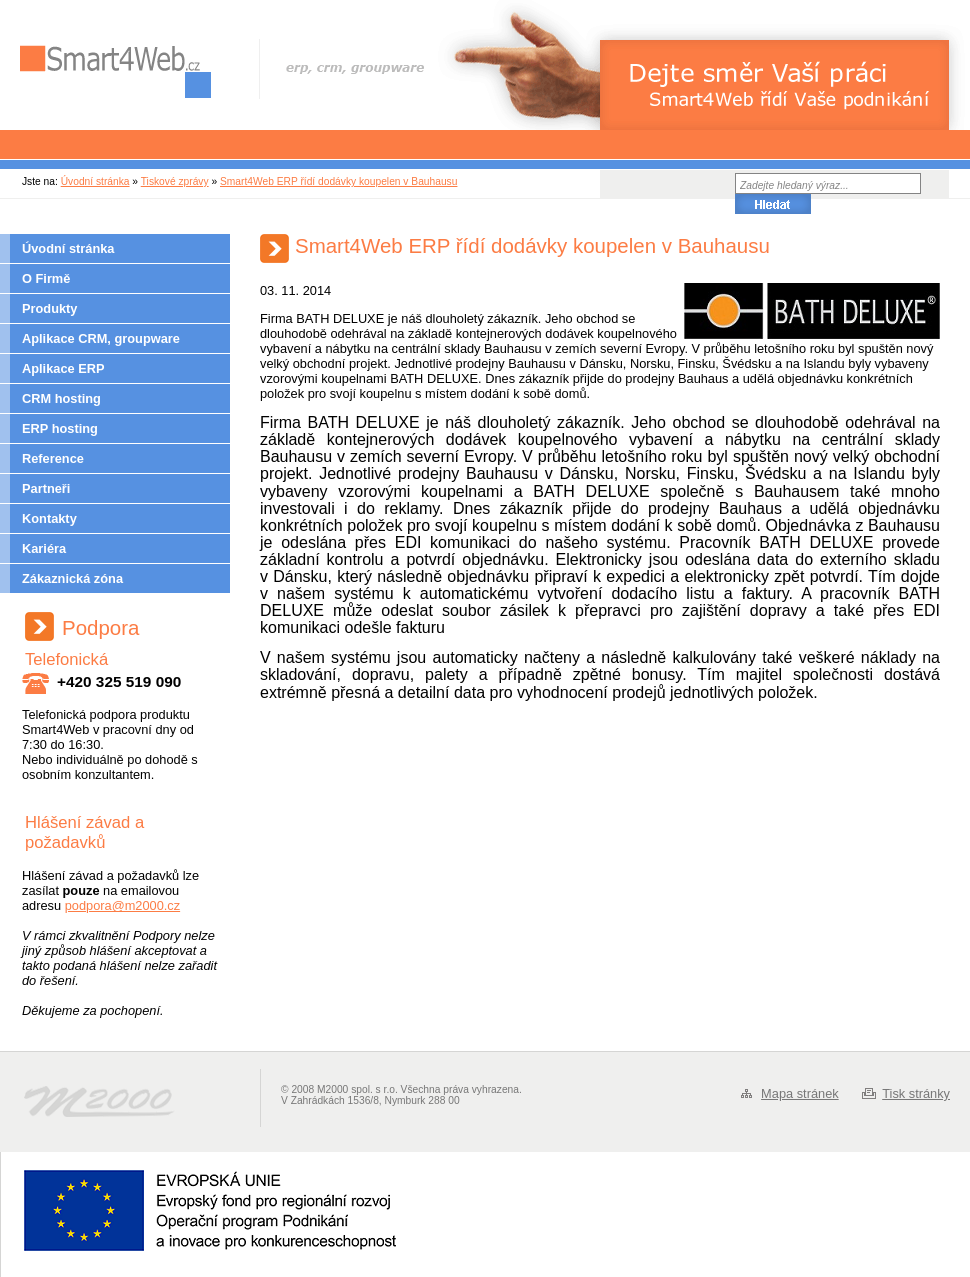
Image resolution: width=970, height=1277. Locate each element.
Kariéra (44, 548)
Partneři (46, 488)
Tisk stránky (916, 1093)
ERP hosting (60, 428)
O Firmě (46, 278)
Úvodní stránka (95, 181)
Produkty (49, 308)
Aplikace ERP (63, 368)
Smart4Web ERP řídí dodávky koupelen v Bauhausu (338, 181)
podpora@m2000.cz (122, 905)
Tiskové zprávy (175, 181)
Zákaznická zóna (72, 578)
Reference (53, 458)
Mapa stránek (800, 1093)
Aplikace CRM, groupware (101, 338)
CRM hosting (61, 398)
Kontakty (49, 518)
